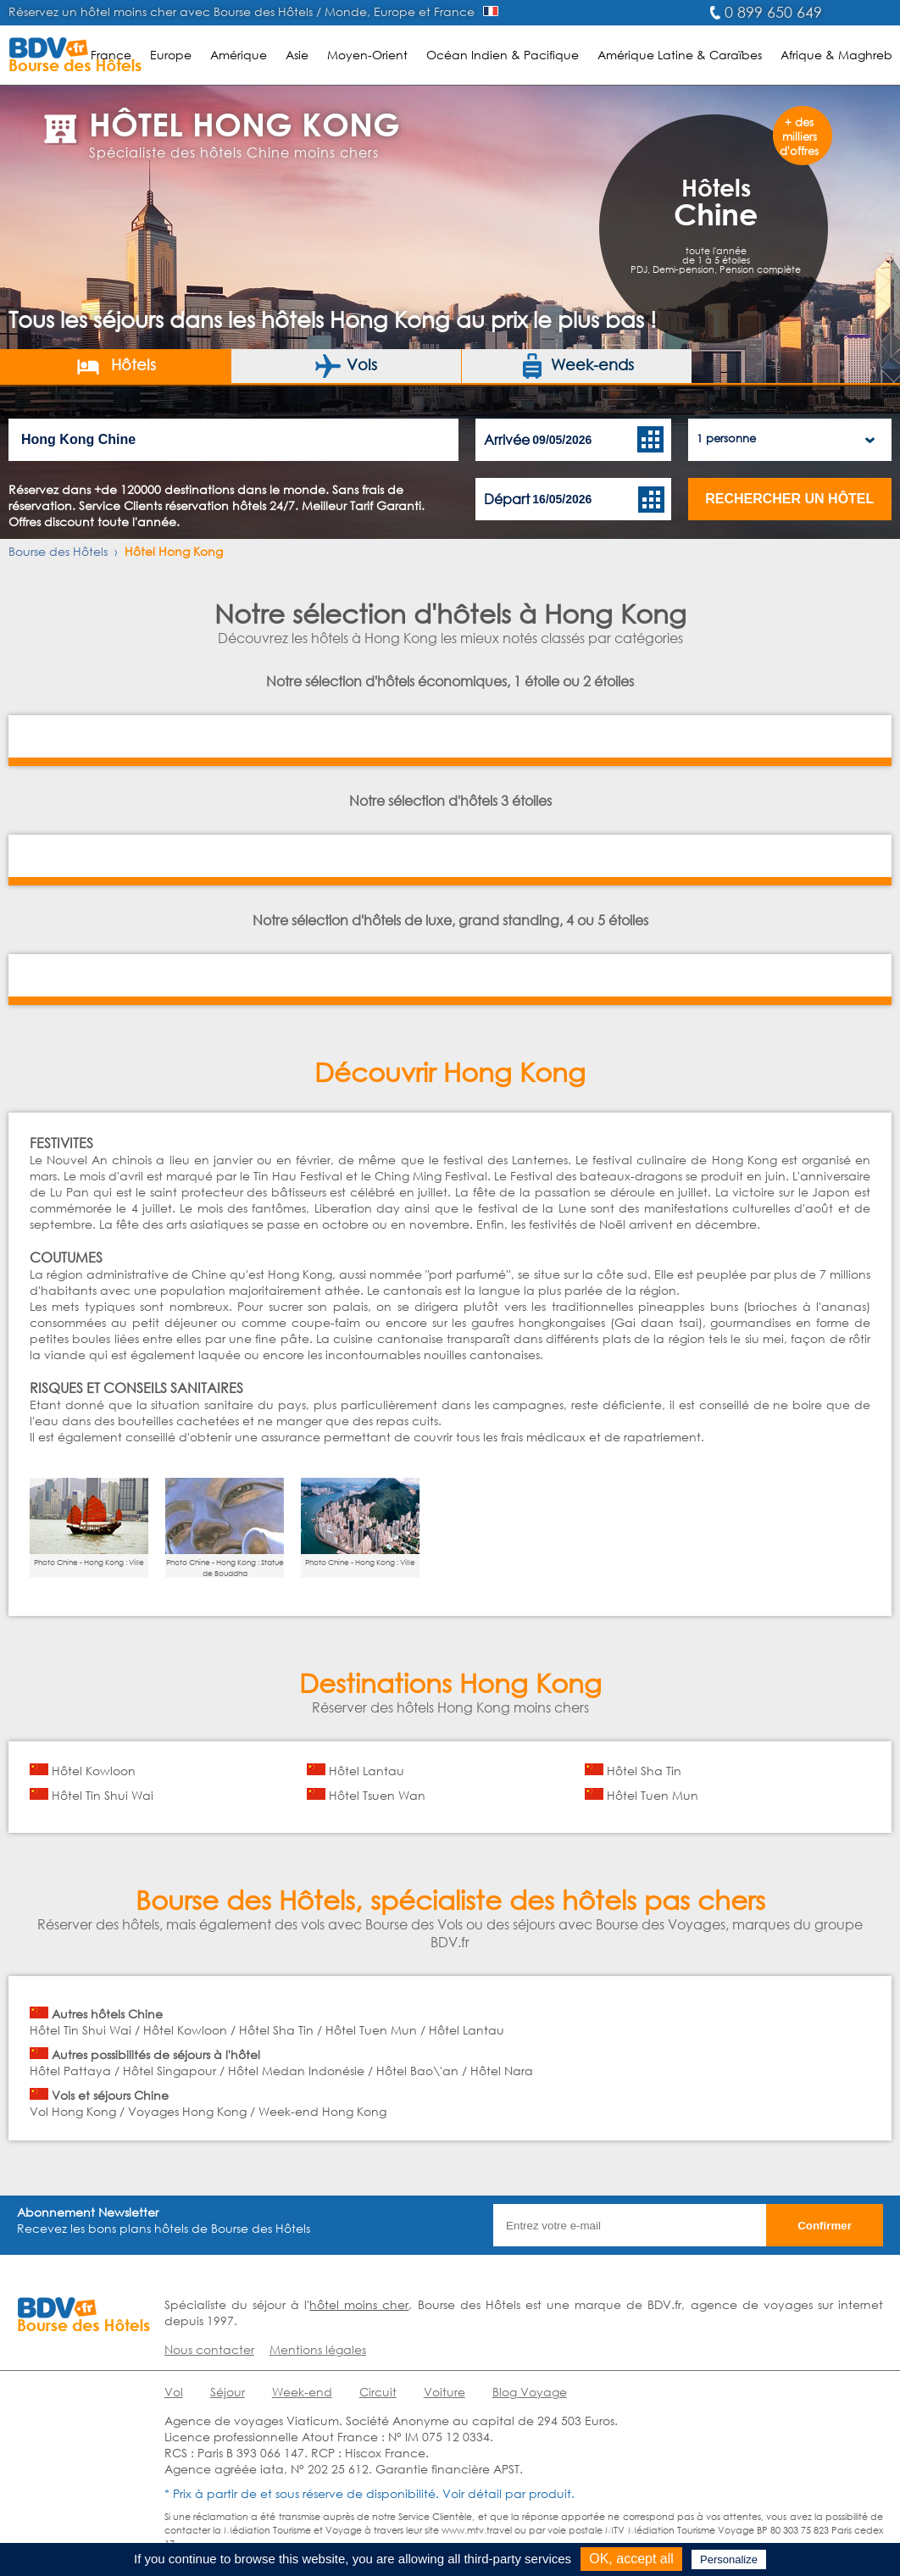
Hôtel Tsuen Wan (377, 1795)
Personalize (729, 2559)
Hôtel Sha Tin (644, 1771)
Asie (297, 55)
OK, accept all (631, 2558)
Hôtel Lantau (366, 1771)
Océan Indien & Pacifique (502, 55)
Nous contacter (209, 2349)
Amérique (238, 55)
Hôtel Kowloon (94, 1771)
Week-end (302, 2392)
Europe (171, 55)
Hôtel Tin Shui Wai (102, 1795)
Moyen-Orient (367, 55)
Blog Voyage (529, 2392)
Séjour (227, 2392)
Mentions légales (317, 2349)
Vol (173, 2392)
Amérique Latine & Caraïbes (679, 55)
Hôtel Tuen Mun (652, 1795)
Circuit (378, 2392)
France (111, 55)
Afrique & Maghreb (836, 55)
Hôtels (115, 366)
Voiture (444, 2392)
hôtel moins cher (358, 2304)
